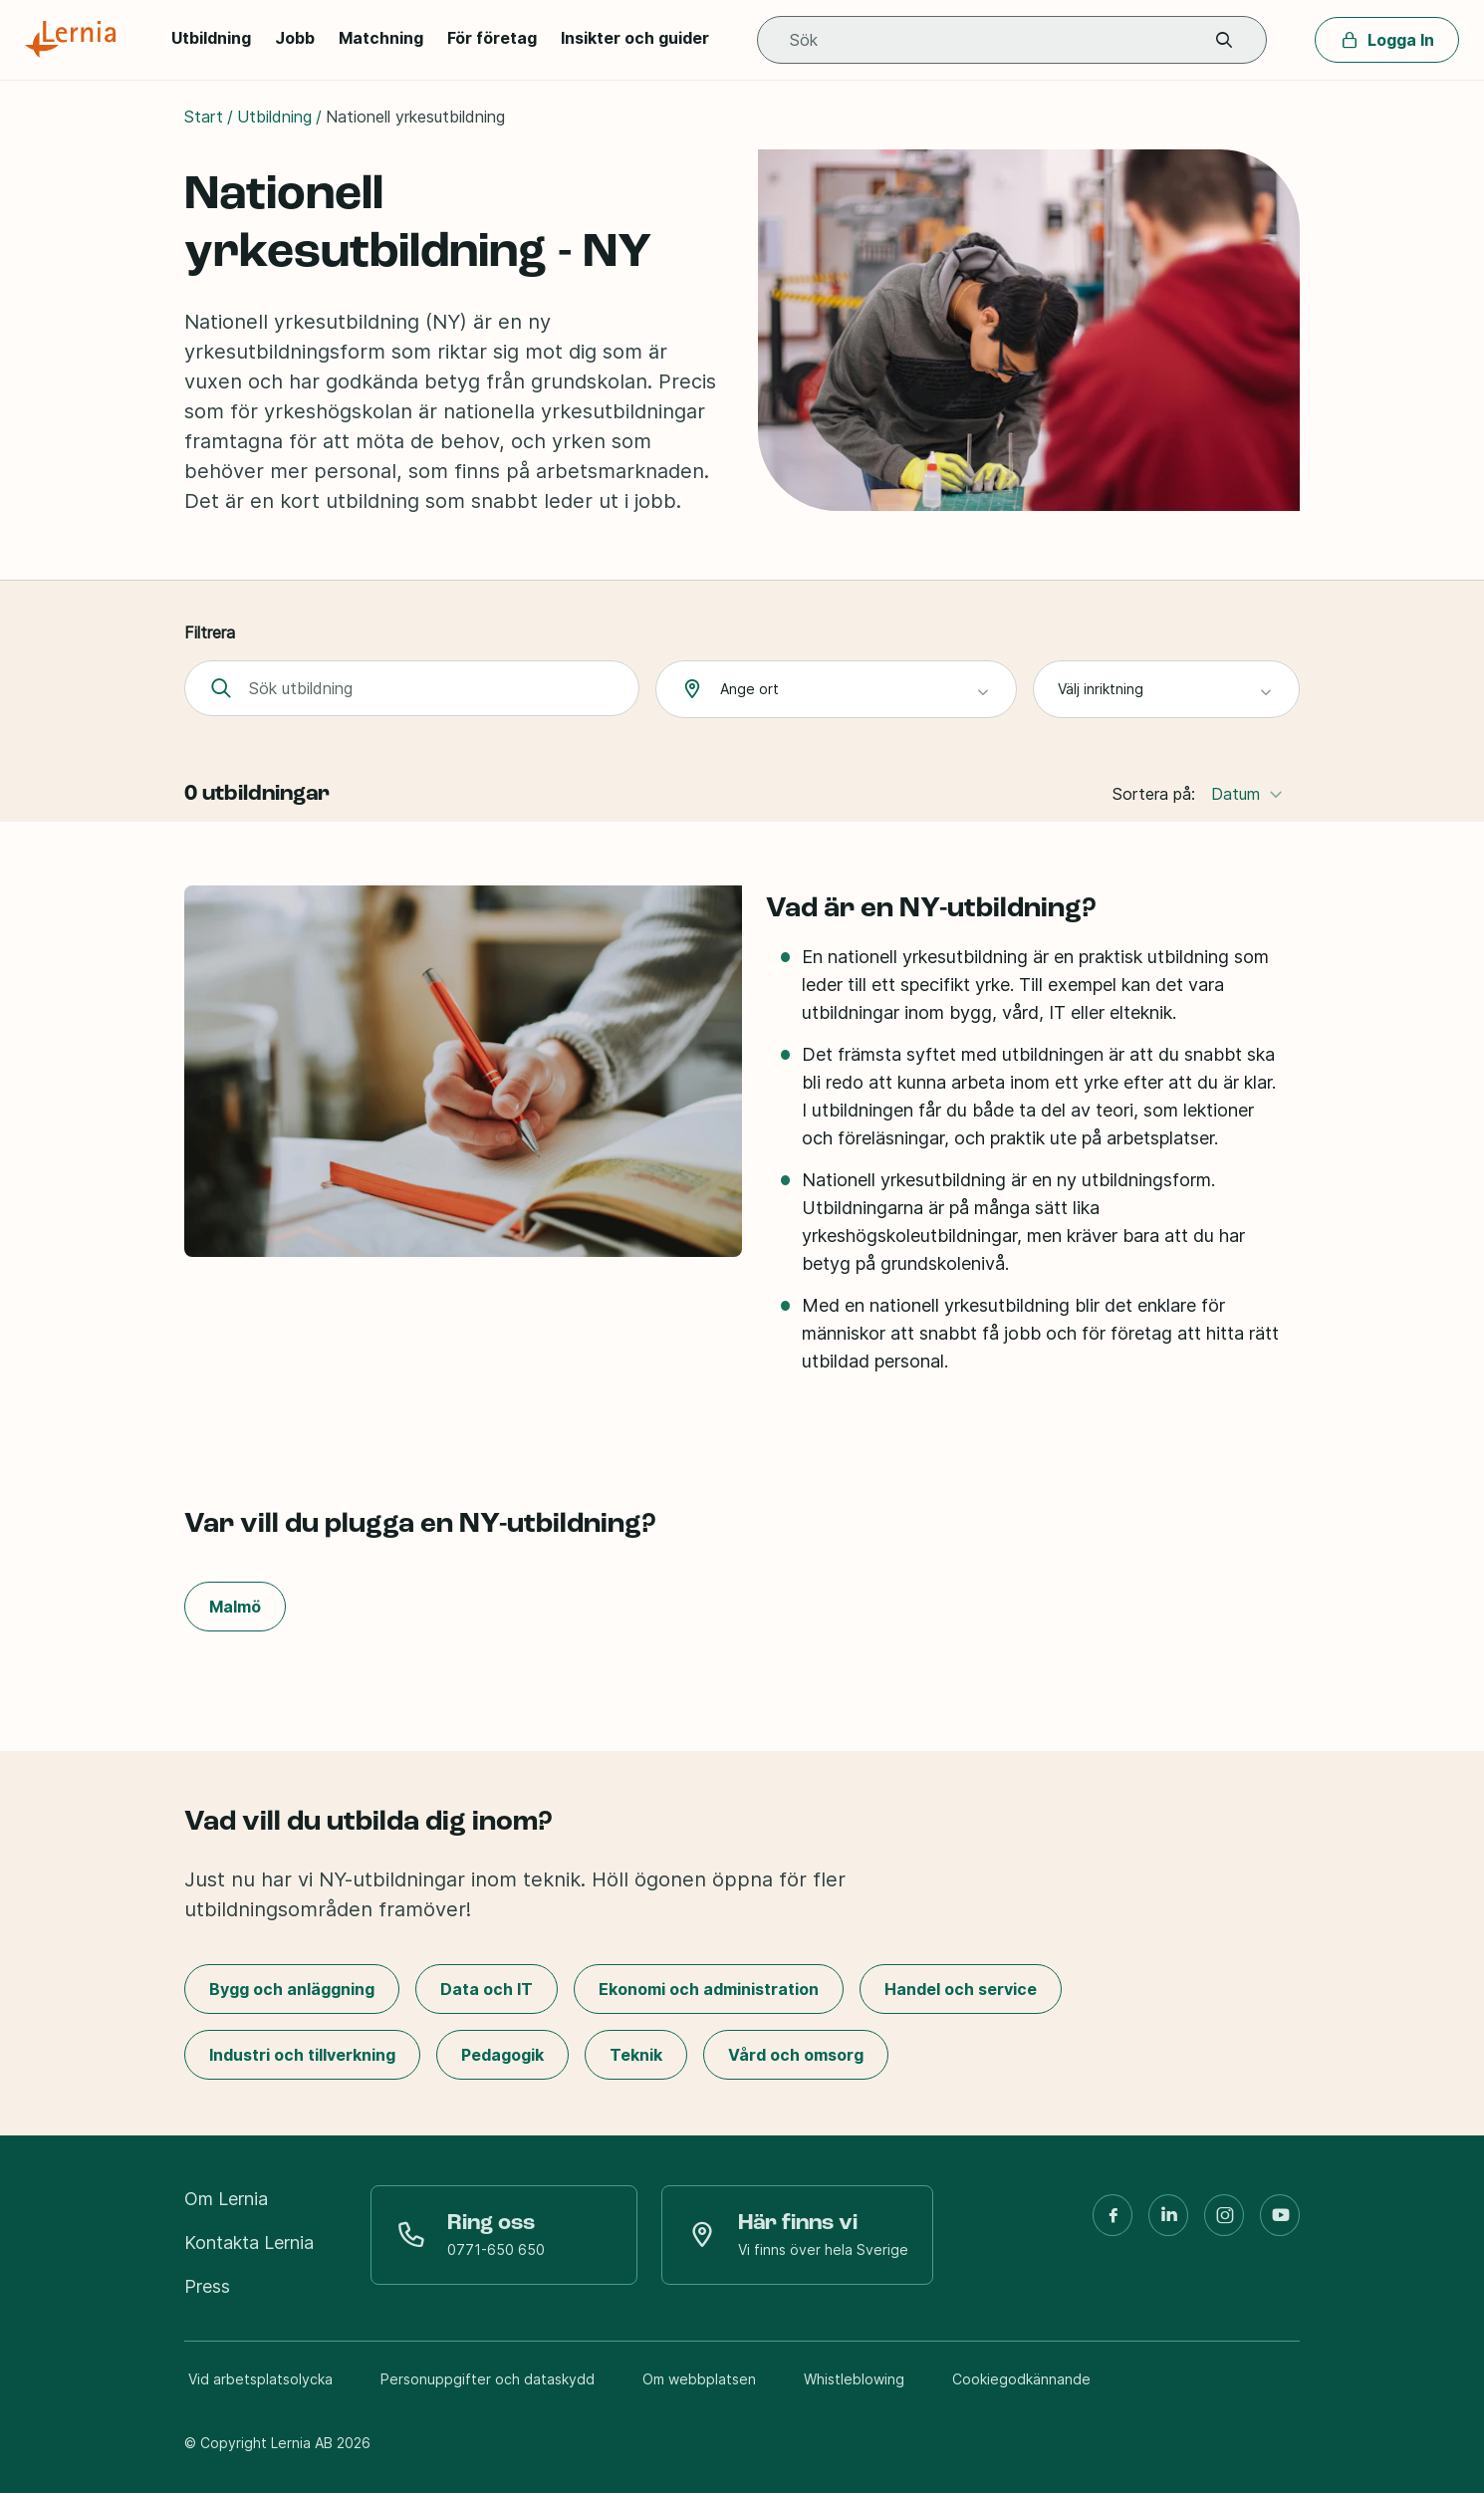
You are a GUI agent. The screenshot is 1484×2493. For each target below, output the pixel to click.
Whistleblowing (854, 2378)
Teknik (636, 2055)
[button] (1224, 40)
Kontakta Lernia (249, 2242)
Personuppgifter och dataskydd (487, 2378)
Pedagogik (502, 2055)
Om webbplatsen (699, 2378)
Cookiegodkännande (1021, 2378)
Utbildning (211, 38)
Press (207, 2286)
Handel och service (960, 1989)
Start (203, 116)
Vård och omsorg (796, 2055)
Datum (1247, 793)
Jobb (295, 38)
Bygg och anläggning (291, 1989)
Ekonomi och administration (709, 1989)
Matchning (381, 38)
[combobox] (836, 689)
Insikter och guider (635, 38)
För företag (492, 38)
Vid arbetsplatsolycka (260, 2378)
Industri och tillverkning (302, 2055)
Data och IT (486, 1989)
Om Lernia (226, 2198)
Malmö (235, 1607)
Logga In (1387, 40)
